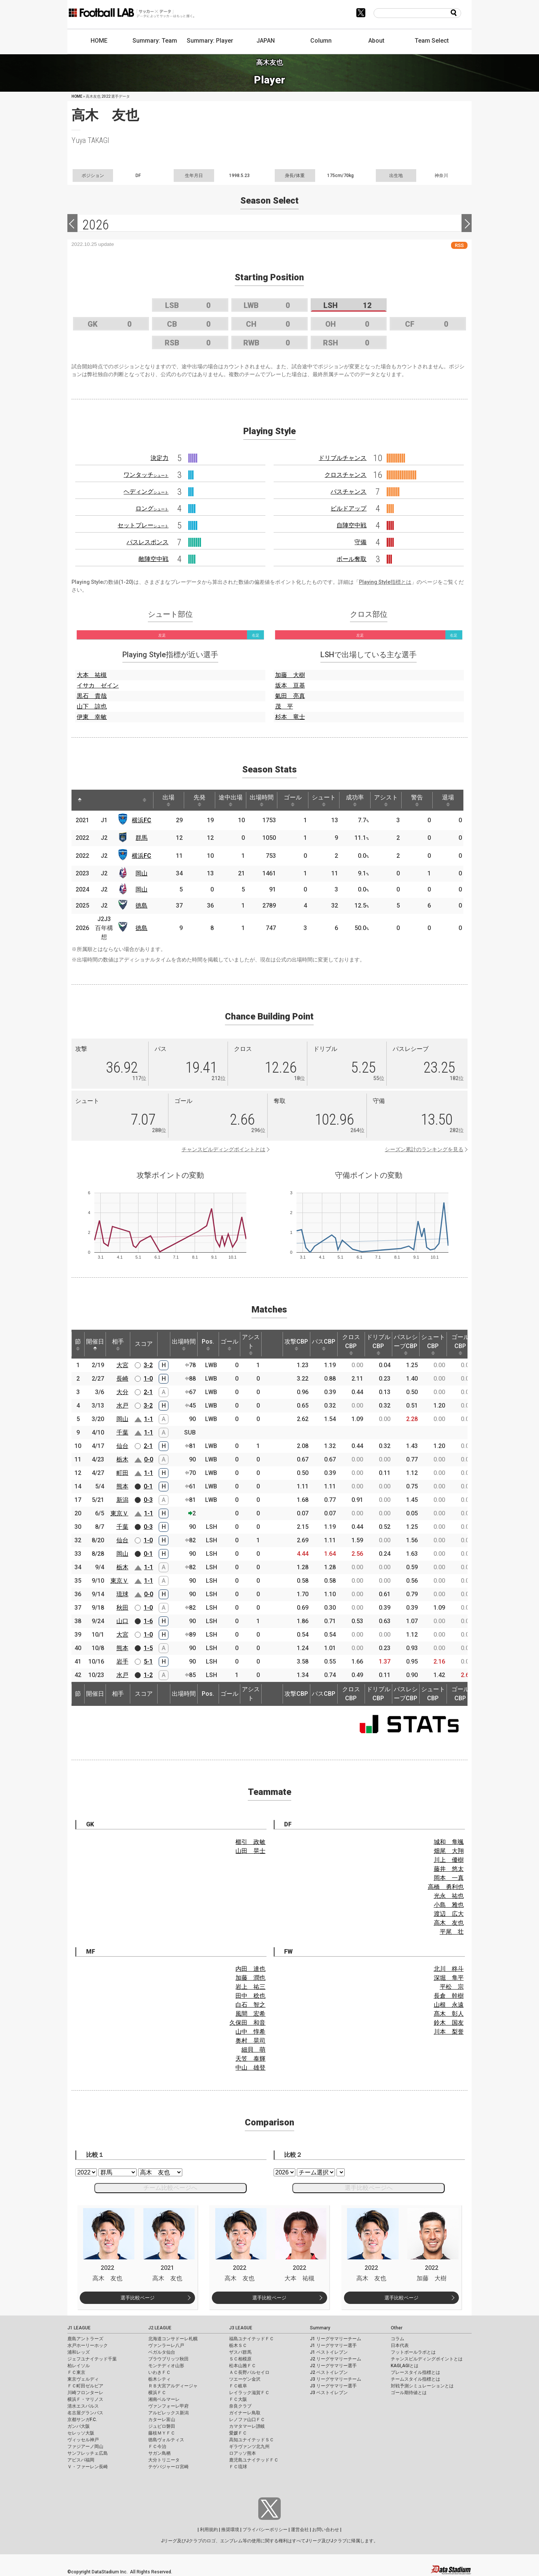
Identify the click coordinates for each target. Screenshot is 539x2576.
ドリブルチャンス (342, 457)
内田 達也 (250, 1968)
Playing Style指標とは (385, 582)
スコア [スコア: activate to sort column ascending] (144, 1343)
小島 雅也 (449, 1904)
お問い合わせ (325, 2529)
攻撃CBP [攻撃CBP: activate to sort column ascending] (296, 1344)
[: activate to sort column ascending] (96, 800)
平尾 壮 (452, 1931)
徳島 (141, 905)
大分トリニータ (164, 2460)
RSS (459, 245)
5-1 (148, 1661)
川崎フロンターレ (85, 2392)
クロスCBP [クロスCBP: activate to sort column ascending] (351, 1344)
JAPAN (265, 40)
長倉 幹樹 (449, 1995)
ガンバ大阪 (78, 2426)
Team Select (432, 40)
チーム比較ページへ (170, 2188)
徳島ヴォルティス (166, 2439)
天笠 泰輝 (250, 2058)
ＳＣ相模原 (240, 2359)
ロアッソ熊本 (242, 2453)
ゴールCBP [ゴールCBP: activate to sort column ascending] (460, 1344)
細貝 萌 (253, 2049)
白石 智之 (250, 2004)
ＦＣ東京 (76, 2372)
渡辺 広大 (449, 1913)
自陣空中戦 (351, 525)
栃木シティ (159, 2379)
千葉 (122, 1432)
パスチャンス (348, 491)
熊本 (122, 1486)
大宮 (122, 1365)
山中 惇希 (250, 2031)
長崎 (122, 1378)
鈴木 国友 (449, 2022)
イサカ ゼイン (98, 685)
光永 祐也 (449, 1895)
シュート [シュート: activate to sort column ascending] (324, 800)
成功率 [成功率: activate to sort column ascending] (355, 800)
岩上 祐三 (250, 1986)
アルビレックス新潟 (168, 2412)
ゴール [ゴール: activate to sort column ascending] (293, 800)
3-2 (148, 1365)
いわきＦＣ (159, 2372)
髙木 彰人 (449, 2013)
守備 (360, 542)
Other (396, 2327)
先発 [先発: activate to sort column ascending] (199, 800)
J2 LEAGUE (159, 2327)
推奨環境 (230, 2529)
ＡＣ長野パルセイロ (249, 2372)
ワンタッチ (146, 474)
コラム (397, 2338)
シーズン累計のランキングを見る (424, 1149)
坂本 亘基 (290, 685)
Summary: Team (155, 40)
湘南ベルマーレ (164, 2399)
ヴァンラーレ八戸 (166, 2345)
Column (321, 40)
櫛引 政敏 (250, 1841)
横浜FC (141, 820)
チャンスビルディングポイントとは (223, 1149)
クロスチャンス (345, 474)
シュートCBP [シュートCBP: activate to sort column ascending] (433, 1344)
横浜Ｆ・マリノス (85, 2399)
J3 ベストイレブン (329, 2392)
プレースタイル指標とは (415, 2372)
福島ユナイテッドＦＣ (251, 2338)
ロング (151, 508)
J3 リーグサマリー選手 (333, 2385)
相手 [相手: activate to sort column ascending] (118, 1344)
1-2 (148, 1675)
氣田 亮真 (290, 695)
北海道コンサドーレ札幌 (173, 2338)
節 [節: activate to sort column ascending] (78, 1344)
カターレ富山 (161, 2419)
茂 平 (284, 706)
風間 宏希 (250, 2013)
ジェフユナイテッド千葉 (92, 2359)
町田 (122, 1472)
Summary (320, 2327)
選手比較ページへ (369, 2188)
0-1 (148, 1486)
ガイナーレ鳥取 (245, 2412)
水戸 (122, 1405)
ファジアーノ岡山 (85, 2446)
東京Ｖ (119, 1513)
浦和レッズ (78, 2352)
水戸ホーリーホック (87, 2345)
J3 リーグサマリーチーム (335, 2379)
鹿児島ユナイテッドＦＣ (253, 2460)
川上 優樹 (449, 1859)
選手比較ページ (138, 2298)
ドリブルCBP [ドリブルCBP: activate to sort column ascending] (378, 1344)
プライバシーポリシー (265, 2529)
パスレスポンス (147, 542)
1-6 (148, 1621)
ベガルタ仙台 (161, 2352)
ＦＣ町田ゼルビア (85, 2385)
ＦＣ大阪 (238, 2399)
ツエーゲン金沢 (245, 2379)
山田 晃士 (250, 1850)
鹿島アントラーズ (85, 2338)
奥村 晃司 (250, 2040)
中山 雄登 (250, 2067)
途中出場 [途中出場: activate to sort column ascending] (231, 800)
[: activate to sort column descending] (79, 800)
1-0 (148, 1378)
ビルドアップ (348, 508)
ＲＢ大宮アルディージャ (173, 2385)
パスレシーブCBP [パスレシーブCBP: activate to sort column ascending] (406, 1344)
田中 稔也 (250, 1995)
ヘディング (146, 491)
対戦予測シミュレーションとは (422, 2385)
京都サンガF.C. (82, 2419)
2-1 (148, 1392)
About (376, 40)
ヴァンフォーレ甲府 (168, 2406)
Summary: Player (210, 40)
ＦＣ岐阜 (238, 2385)
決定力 (159, 457)
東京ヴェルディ (83, 2379)
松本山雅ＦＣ (242, 2365)
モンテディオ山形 (166, 2365)
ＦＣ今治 (157, 2446)
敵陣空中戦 (153, 559)
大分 (122, 1392)
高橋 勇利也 (446, 1886)
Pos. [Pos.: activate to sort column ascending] (208, 1344)
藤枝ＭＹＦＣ (161, 2433)
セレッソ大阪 (80, 2433)
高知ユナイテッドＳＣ (251, 2439)
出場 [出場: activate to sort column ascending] (168, 800)
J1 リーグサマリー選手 (333, 2345)
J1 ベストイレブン (329, 2352)
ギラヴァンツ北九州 (249, 2446)
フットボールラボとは (413, 2352)
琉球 (122, 1594)
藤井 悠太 (449, 1868)
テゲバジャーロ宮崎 (168, 2466)
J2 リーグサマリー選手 (333, 2365)
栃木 (122, 1459)
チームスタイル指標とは (415, 2379)
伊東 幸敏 (92, 716)
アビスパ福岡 (80, 2460)
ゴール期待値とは (409, 2392)
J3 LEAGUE (240, 2327)
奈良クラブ (240, 2406)
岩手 (122, 1661)
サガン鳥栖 (159, 2453)
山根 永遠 (449, 2004)
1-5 (148, 1648)
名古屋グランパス (85, 2412)
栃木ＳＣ (238, 2345)
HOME (99, 40)
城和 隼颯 (449, 1841)
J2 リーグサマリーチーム (335, 2359)
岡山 (141, 873)
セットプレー (143, 525)
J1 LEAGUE (79, 2327)
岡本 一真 (449, 1877)
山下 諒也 (92, 706)
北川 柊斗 (449, 1968)
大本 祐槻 (92, 675)
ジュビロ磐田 (161, 2426)
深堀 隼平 (449, 1977)
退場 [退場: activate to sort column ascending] (448, 800)
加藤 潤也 (250, 1977)
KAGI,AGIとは (404, 2365)
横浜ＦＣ (157, 2392)
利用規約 (209, 2529)
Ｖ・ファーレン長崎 (87, 2466)
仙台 (122, 1445)
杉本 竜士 (290, 716)
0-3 (148, 1499)
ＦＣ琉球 (238, 2466)
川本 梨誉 (449, 2031)
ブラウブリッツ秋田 (168, 2359)
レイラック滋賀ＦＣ (249, 2392)
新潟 (122, 1499)
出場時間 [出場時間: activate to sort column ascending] (262, 800)
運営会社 (300, 2529)
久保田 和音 (247, 2022)
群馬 (141, 837)
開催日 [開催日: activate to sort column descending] (95, 1344)
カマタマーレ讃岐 (247, 2426)
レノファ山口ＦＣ (247, 2419)
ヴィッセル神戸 (83, 2439)
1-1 (148, 1419)
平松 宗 (452, 1986)
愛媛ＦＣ (238, 2433)
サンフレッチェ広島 (87, 2453)
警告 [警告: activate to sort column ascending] (417, 800)
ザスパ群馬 (240, 2352)
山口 (122, 1621)
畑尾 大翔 (449, 1850)
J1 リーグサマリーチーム (335, 2338)
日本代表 (400, 2345)
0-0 (148, 1459)
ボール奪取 (351, 559)
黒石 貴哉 (92, 695)
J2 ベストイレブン (329, 2372)
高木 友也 (449, 1922)
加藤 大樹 (290, 675)
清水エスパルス (83, 2406)
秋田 (122, 1607)
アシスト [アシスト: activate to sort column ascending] (386, 800)
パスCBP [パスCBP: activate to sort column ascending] (323, 1344)
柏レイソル (78, 2365)
